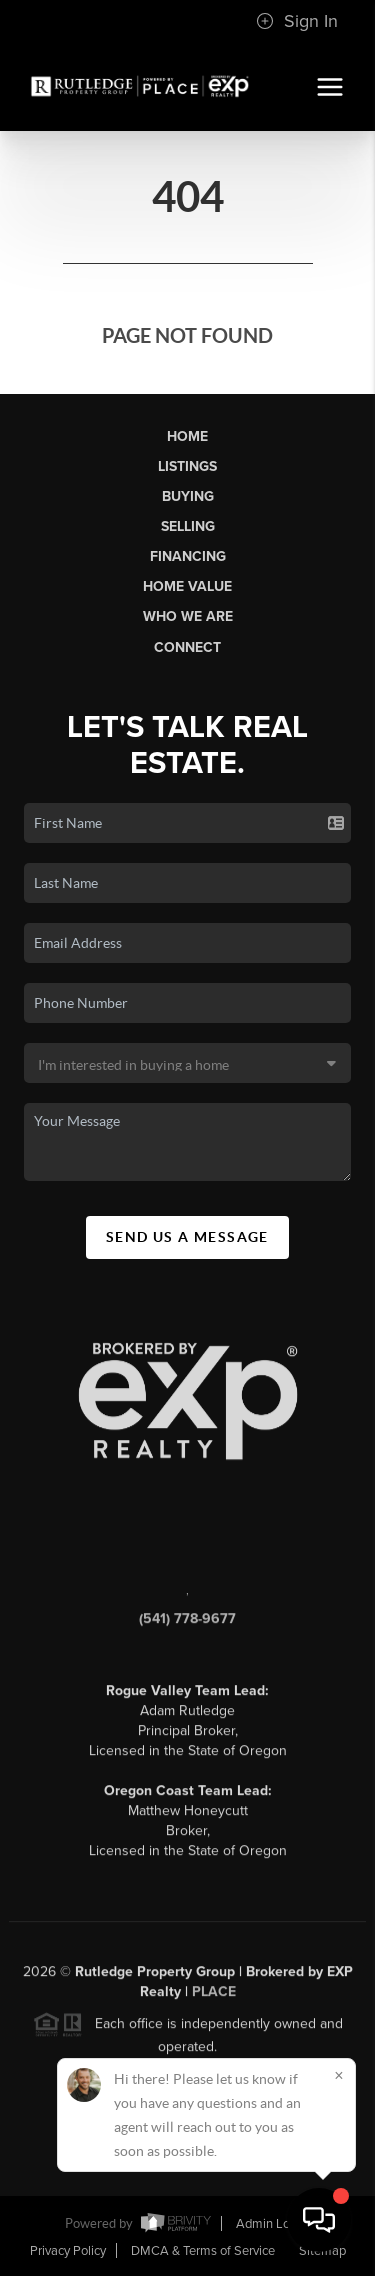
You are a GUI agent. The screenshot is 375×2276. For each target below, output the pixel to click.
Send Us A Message (187, 1237)
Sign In (297, 21)
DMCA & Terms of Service (203, 2251)
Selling (188, 526)
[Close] (339, 2075)
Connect (187, 647)
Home (187, 436)
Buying (188, 496)
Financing (188, 556)
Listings (187, 466)
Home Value (187, 586)
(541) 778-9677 (187, 1626)
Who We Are (188, 616)
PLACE (214, 1999)
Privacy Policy (68, 2251)
